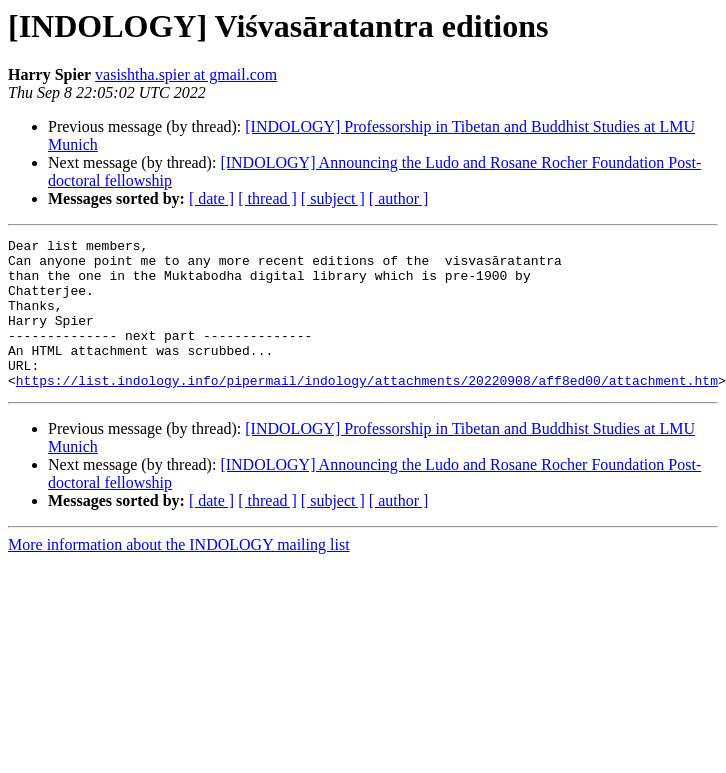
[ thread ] (267, 198)
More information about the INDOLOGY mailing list (179, 574)
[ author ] (399, 198)
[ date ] (211, 198)
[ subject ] (333, 198)
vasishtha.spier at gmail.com (186, 74)
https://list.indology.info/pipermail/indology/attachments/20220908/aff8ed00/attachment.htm (367, 410)
